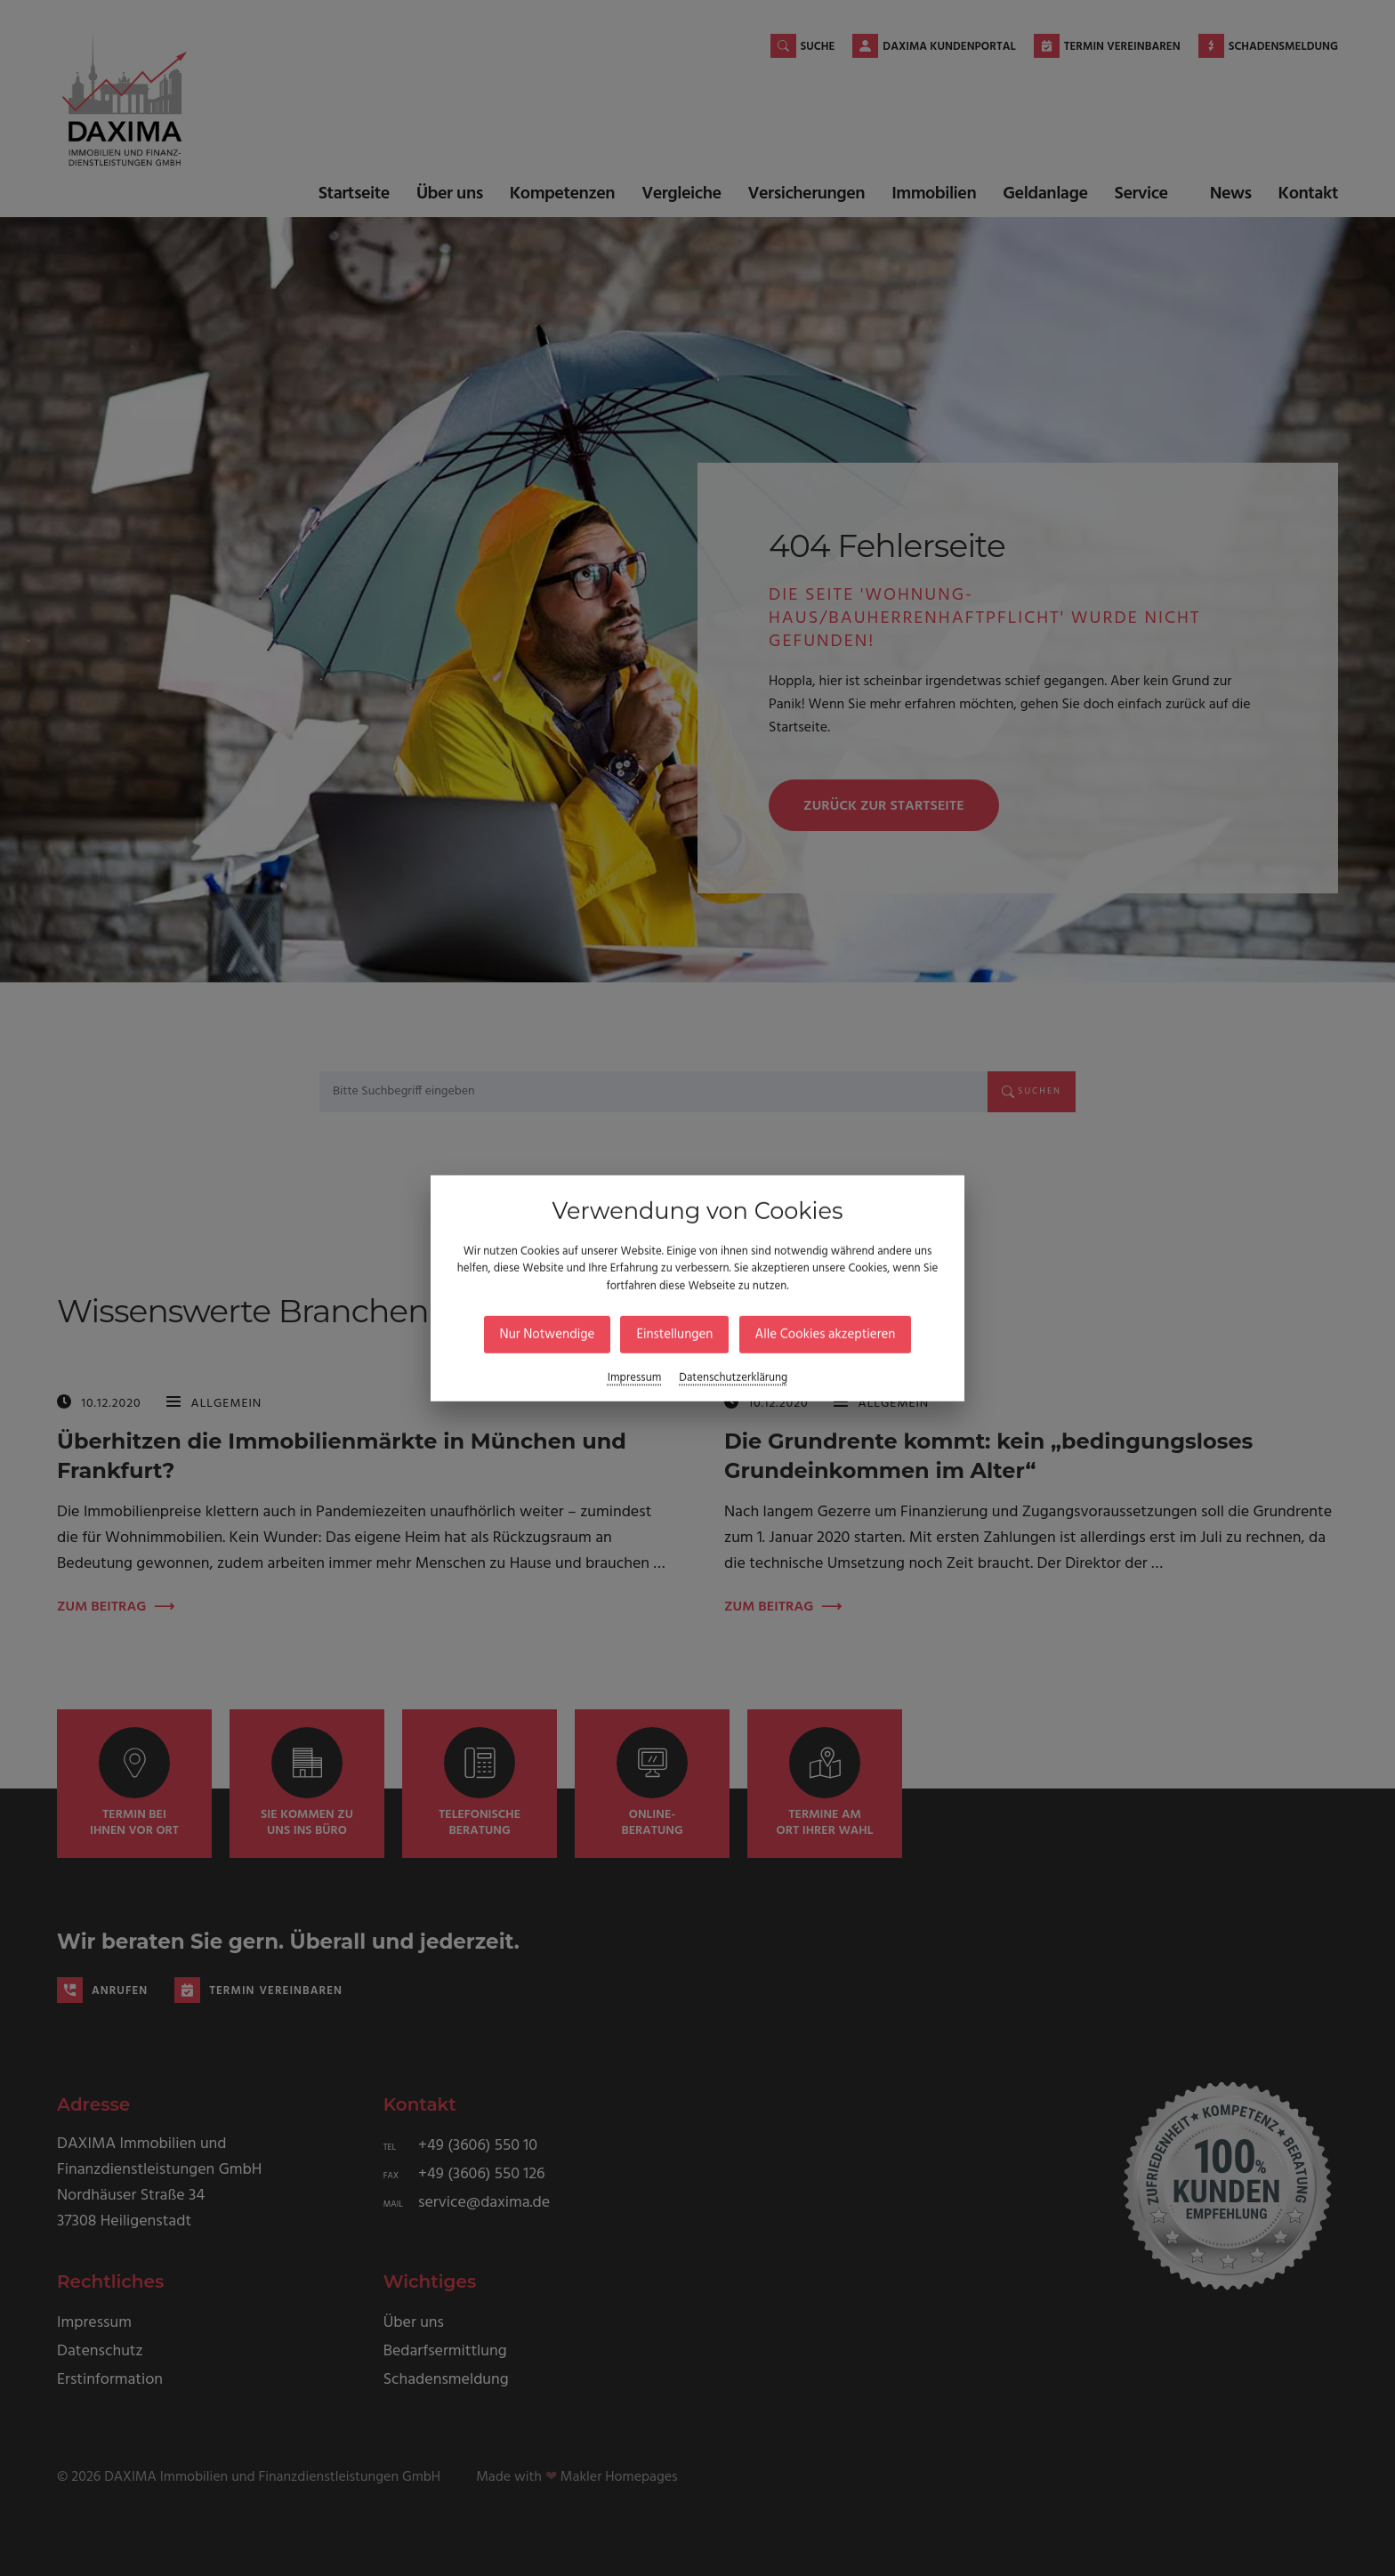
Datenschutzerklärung (733, 1378)
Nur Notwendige (547, 1334)
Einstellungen (674, 1334)
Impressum (635, 1378)
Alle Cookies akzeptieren (825, 1334)
